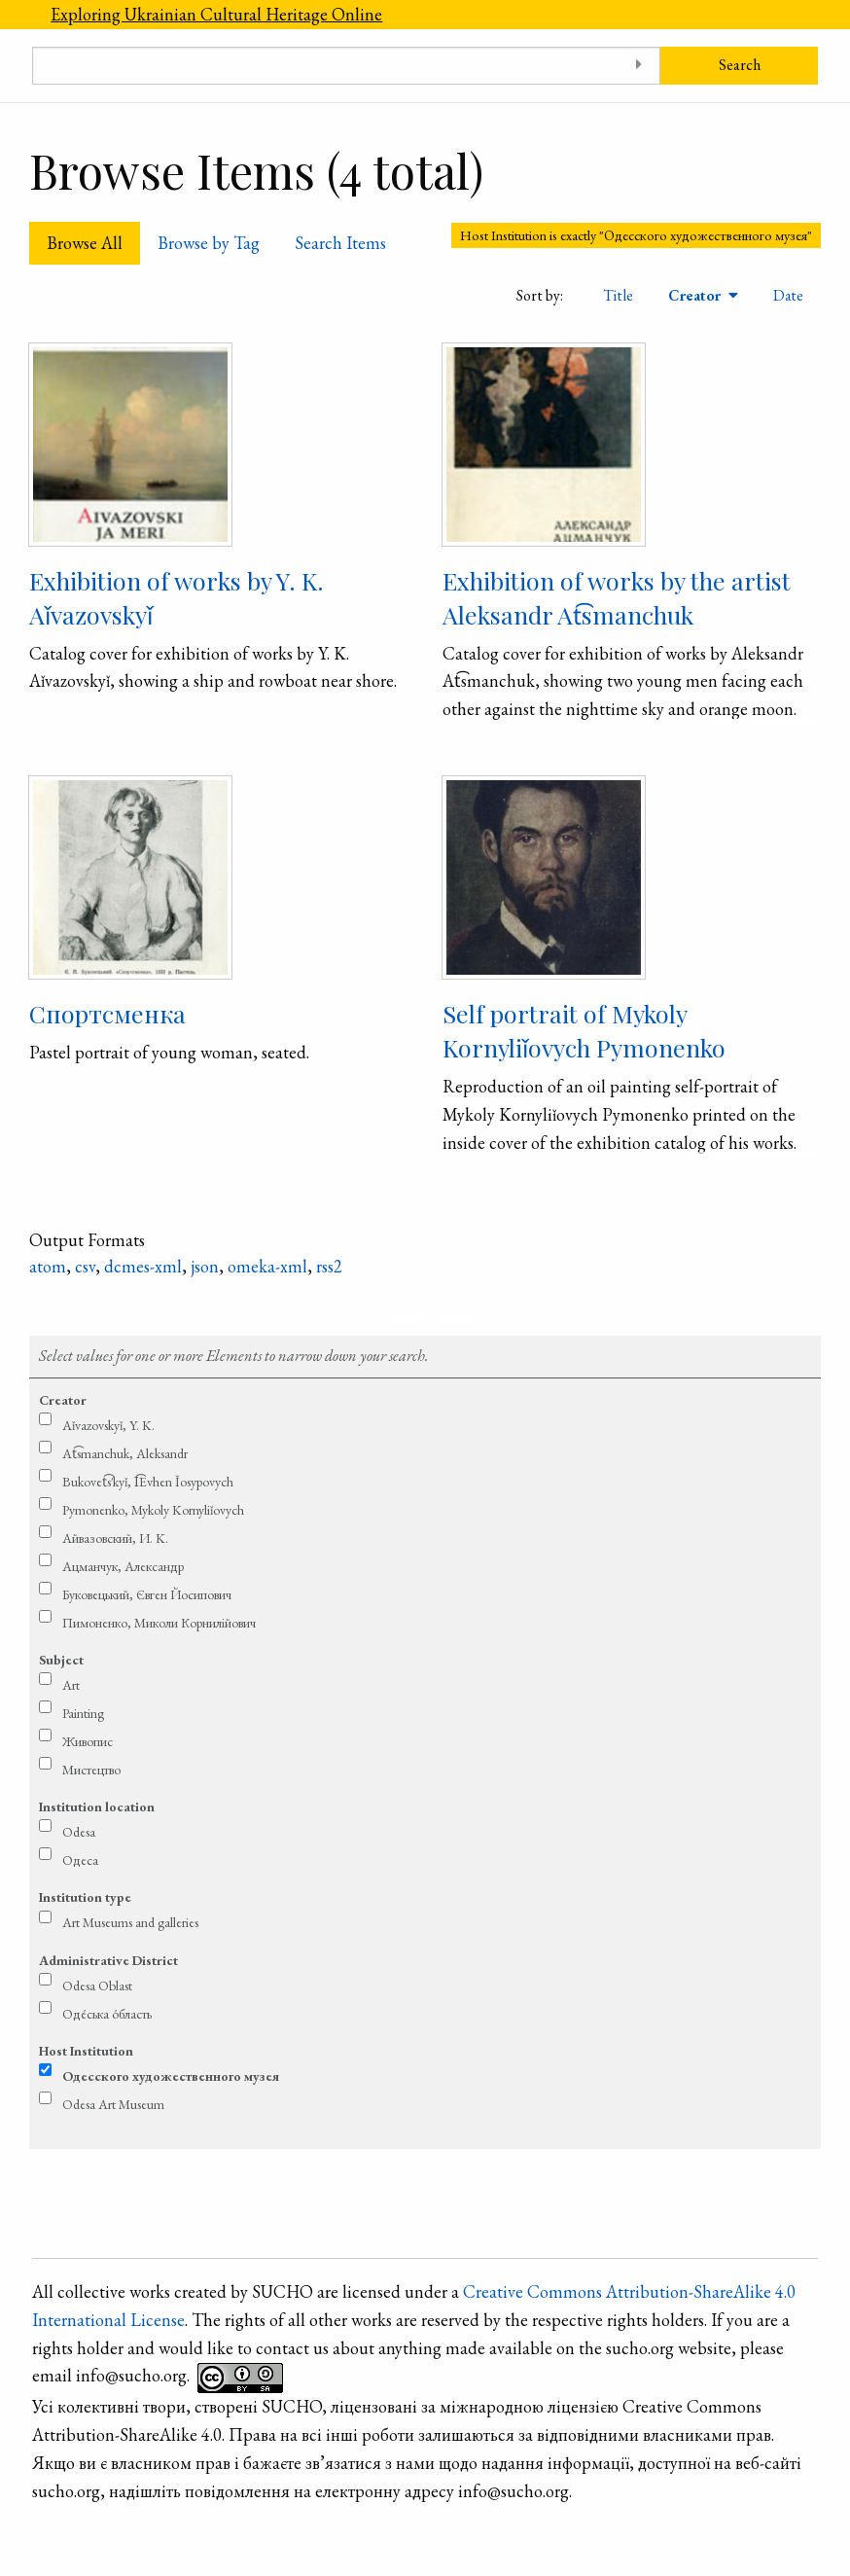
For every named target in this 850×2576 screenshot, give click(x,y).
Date (788, 295)
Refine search (425, 1317)
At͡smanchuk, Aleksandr (125, 1453)
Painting (83, 1713)
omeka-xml (267, 1266)
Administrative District (108, 1960)
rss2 (329, 1266)
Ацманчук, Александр (123, 1566)
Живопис (87, 1741)
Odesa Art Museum (113, 2104)
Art (71, 1685)
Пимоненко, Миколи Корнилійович (159, 1622)
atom (47, 1266)
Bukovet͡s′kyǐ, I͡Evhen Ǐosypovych (147, 1481)
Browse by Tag (209, 243)
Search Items (340, 243)
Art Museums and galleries (130, 1922)
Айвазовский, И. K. (115, 1538)
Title (618, 295)
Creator (696, 295)
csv (85, 1266)
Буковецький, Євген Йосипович (146, 1594)
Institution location (97, 1806)
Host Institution (86, 2050)
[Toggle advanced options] (638, 66)
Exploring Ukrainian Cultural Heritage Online (216, 14)
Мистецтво (91, 1769)
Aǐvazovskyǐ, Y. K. (108, 1425)
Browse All (85, 243)
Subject (61, 1659)
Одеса (80, 1860)
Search (740, 64)
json (205, 1266)
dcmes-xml (143, 1266)
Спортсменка (107, 1013)
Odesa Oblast (97, 1985)
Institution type (85, 1897)
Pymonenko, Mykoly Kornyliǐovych (153, 1510)
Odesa (78, 1832)
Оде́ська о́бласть (107, 2013)
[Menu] (16, 14)
